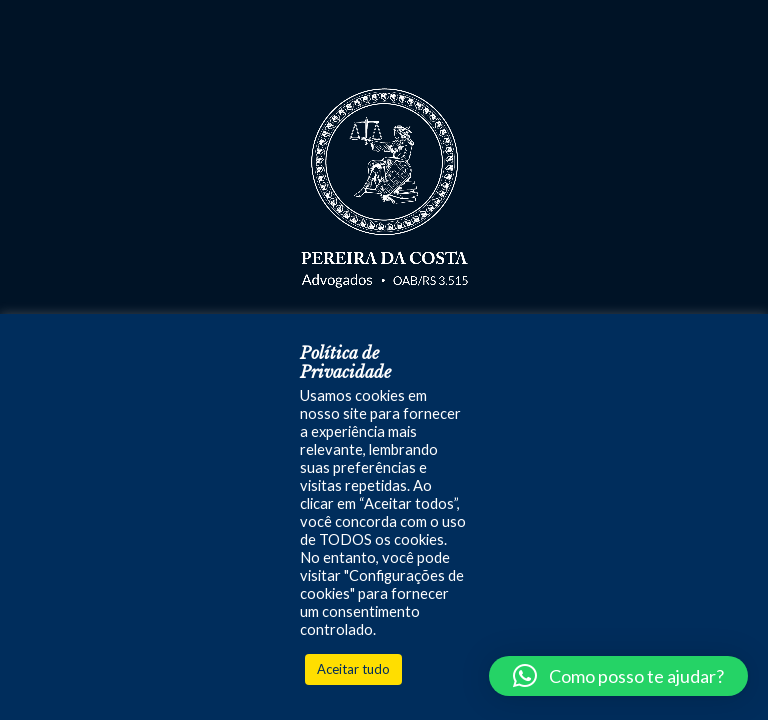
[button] (618, 676)
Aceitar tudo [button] (353, 669)
